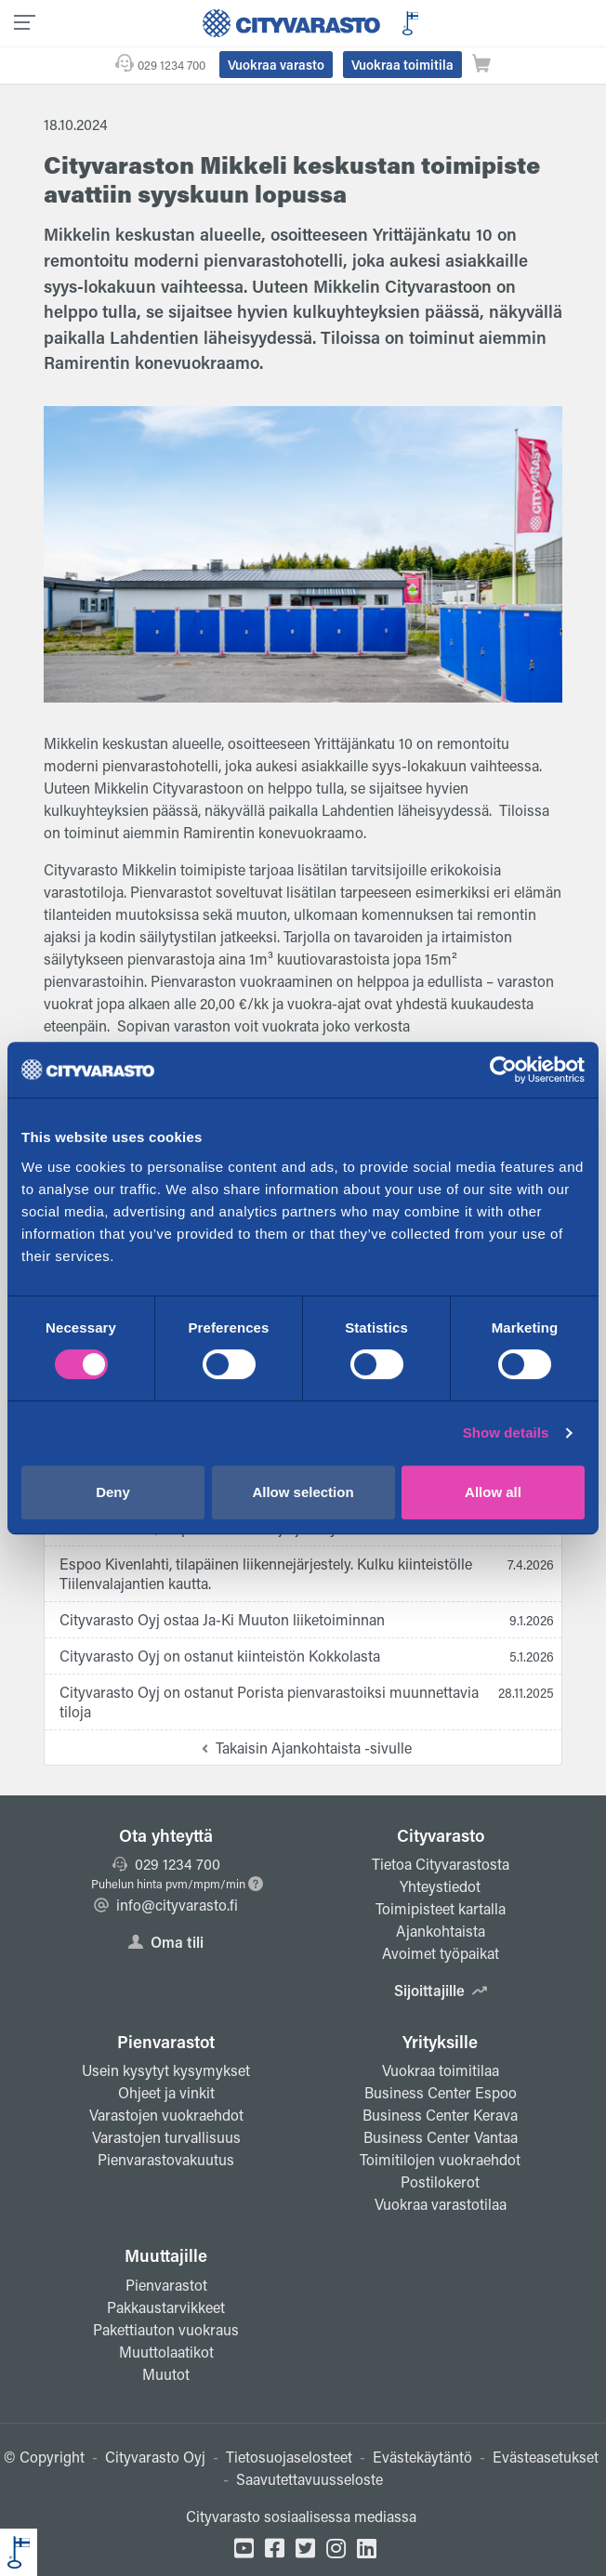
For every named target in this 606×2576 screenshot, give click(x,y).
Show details (506, 1432)
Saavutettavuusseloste (309, 2479)
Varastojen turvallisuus (166, 2137)
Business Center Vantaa (440, 2137)
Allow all (493, 1492)
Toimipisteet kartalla (440, 1908)
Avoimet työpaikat (440, 1953)
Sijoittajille (440, 1990)
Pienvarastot (166, 2041)
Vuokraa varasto (276, 64)
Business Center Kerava (440, 2114)
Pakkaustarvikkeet (166, 2307)
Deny (113, 1492)
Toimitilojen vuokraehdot (440, 2159)
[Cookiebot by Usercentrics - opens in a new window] (503, 1070)
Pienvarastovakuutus (166, 2159)
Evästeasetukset (546, 2456)
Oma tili (166, 1942)
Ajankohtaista (440, 1930)
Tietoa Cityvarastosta (440, 1863)
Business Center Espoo (440, 2092)
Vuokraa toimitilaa (440, 2070)
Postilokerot (440, 2181)
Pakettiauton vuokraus (166, 2329)
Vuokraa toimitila (402, 64)
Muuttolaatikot (166, 2351)
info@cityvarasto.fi (166, 1904)
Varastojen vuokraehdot (166, 2114)
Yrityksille (440, 2041)
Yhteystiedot (440, 1886)
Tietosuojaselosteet (289, 2456)
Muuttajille (166, 2255)
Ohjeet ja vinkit (166, 2092)
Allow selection (302, 1492)
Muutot (166, 2374)
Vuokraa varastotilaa (441, 2204)
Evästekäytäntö (422, 2456)
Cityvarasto (440, 1835)
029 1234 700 (171, 64)
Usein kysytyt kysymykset (166, 2070)
